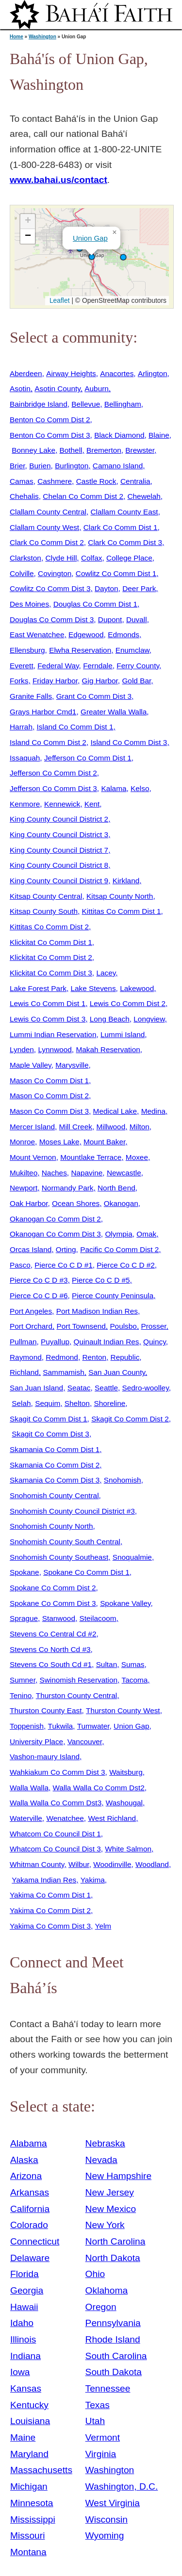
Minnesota (31, 2503)
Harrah (21, 727)
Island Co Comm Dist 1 (75, 727)
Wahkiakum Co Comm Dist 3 (57, 1772)
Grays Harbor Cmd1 (43, 712)
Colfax (91, 558)
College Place (129, 558)
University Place (36, 1741)
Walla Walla (29, 1787)
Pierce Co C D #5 (101, 1280)
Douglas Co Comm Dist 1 (95, 604)
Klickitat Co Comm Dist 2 (51, 957)
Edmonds (123, 634)
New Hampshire (118, 2176)
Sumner (22, 1680)
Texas (97, 2405)
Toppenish (27, 1726)
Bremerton (103, 450)
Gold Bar (136, 681)
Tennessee (108, 2388)
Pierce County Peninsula (112, 1295)
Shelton (77, 1403)
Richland (24, 1372)
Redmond (62, 1357)
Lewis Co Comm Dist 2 (127, 1003)
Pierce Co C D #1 (63, 1265)
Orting (66, 1249)
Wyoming (104, 2535)
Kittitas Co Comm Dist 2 (49, 927)
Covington (54, 573)
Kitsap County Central (46, 896)
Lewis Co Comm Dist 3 (47, 1019)
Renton (94, 1357)
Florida (24, 2274)
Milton (139, 1127)
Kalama (113, 788)
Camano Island (118, 466)
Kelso (140, 788)
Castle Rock (96, 481)
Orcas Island (30, 1249)
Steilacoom (98, 1618)
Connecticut (34, 2241)
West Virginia (112, 2503)
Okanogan (121, 1203)
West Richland (112, 1818)
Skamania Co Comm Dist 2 (54, 1465)
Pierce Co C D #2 (126, 1265)
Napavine (86, 1173)
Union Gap (90, 238)
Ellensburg (27, 650)
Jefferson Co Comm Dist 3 (53, 788)
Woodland (152, 1864)
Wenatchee (64, 1818)
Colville (22, 573)
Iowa (20, 2372)
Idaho (21, 2323)
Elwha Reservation (80, 650)
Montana (28, 2552)
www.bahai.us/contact (58, 180)
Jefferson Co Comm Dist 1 (88, 758)
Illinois (23, 2339)
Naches (54, 1173)
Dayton (106, 588)
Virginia (100, 2454)
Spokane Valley (125, 1603)
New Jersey (109, 2192)
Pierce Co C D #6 (39, 1295)
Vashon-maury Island (45, 1756)
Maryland (29, 2454)
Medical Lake (115, 1111)
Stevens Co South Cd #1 (51, 1664)
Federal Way (58, 665)
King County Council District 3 (59, 834)
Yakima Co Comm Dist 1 (50, 1895)
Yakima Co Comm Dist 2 (50, 1910)
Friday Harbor (55, 681)
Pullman (23, 1342)
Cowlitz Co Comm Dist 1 (116, 573)
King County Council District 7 (59, 850)
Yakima (93, 1880)
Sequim (47, 1403)
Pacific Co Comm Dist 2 (119, 1249)
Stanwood (58, 1618)
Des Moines (29, 604)
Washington (42, 36)
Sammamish (63, 1372)
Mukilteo (23, 1173)
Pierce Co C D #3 (39, 1280)
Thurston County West (123, 1710)
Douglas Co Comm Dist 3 (52, 619)
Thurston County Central (76, 1695)
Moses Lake (59, 1142)
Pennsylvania (113, 2323)
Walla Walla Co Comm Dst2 (99, 1787)
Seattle (106, 1388)
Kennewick (62, 804)
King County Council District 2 (59, 819)
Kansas (25, 2388)
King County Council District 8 (59, 865)
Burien (39, 466)
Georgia (26, 2290)
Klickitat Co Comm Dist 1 (51, 942)
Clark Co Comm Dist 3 (125, 542)
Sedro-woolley (145, 1388)
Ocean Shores (75, 1203)
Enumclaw (132, 650)
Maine (22, 2437)
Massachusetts (41, 2470)
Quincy (154, 1342)
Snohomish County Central (54, 1495)
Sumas (133, 1664)
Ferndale (98, 665)
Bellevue (85, 404)
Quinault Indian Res (106, 1342)
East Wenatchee (37, 634)
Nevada (101, 2160)
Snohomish (122, 1480)
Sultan (106, 1664)
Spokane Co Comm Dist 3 (53, 1603)
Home (16, 36)
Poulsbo (123, 1326)
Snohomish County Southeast (59, 1557)
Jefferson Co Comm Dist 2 (53, 773)
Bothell (71, 450)
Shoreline (109, 1403)
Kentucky (29, 2405)
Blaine (159, 435)
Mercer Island (32, 1127)
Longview (149, 1019)
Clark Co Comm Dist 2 (47, 542)
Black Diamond (119, 435)
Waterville (26, 1818)
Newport (23, 1188)
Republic (125, 1357)
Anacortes (116, 373)
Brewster (139, 450)
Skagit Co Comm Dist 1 (48, 1419)
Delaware (30, 2258)
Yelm (103, 1926)
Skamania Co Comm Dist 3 (54, 1480)
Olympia (118, 1234)
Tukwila (60, 1726)
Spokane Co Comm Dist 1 (86, 1572)
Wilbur (78, 1864)
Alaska (24, 2160)
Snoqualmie (132, 1557)
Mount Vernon (33, 1157)
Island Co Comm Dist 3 (128, 742)
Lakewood (137, 988)
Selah (21, 1403)
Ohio (95, 2274)
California (30, 2209)
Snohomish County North (51, 1526)
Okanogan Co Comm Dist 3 (55, 1234)
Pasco (20, 1265)
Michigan (29, 2486)
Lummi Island (122, 1034)
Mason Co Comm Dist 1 (49, 1080)
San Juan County (116, 1372)
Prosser (153, 1326)
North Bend (116, 1188)
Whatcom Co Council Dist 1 (55, 1834)
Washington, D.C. (121, 2486)
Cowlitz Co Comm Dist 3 (50, 588)
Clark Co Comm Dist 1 (120, 527)
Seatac (79, 1388)
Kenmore (25, 804)
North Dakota (112, 2258)
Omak (146, 1234)
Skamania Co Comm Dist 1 (54, 1449)
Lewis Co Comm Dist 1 (47, 1003)
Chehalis (24, 496)
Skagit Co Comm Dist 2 (130, 1419)
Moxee (137, 1157)
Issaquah (25, 758)
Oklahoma (106, 2290)
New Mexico (110, 2209)
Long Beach (110, 1019)
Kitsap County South (44, 911)
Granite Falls (31, 696)
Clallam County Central (48, 512)
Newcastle (124, 1173)
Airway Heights (71, 373)
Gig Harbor (100, 681)
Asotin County (57, 388)
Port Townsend (80, 1326)
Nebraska (105, 2143)
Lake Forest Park (38, 988)
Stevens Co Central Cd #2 (53, 1634)
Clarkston (25, 558)
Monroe (22, 1142)
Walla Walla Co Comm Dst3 (55, 1803)
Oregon (100, 2307)
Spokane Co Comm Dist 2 (53, 1588)
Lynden (22, 1049)
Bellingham (122, 404)
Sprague (24, 1618)
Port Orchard (31, 1326)
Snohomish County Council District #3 (72, 1511)
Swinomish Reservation (79, 1680)
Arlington (152, 373)
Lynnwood (54, 1049)
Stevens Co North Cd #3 (50, 1649)
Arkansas (29, 2192)
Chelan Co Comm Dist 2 (83, 496)
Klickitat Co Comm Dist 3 (51, 973)
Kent (92, 804)
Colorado (29, 2225)
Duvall (136, 619)
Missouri (27, 2535)
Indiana (25, 2356)
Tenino (21, 1695)
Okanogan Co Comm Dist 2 (55, 1219)
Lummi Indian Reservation (53, 1034)
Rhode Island (112, 2339)
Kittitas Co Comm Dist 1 (121, 911)
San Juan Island (36, 1388)
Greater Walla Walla (114, 712)
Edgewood (86, 634)
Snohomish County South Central (65, 1541)
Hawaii (24, 2307)
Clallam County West (44, 527)
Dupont (110, 619)
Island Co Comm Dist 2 (48, 742)
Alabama (28, 2143)
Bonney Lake (33, 450)
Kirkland (126, 880)
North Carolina (115, 2241)
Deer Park (139, 588)
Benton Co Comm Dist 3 (50, 435)
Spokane (24, 1572)
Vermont (102, 2437)
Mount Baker (104, 1142)
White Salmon (128, 1849)
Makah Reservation (108, 1049)
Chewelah (143, 496)
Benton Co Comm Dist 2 (50, 419)
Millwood (110, 1127)
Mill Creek (75, 1127)
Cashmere (54, 481)
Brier (17, 466)
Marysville (71, 1065)
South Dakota (113, 2372)
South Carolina (116, 2356)
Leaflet (58, 300)
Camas (21, 481)
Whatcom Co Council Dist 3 (55, 1849)
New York (105, 2225)
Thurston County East (46, 1710)
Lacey (106, 973)
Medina (153, 1111)
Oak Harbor (29, 1203)
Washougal (124, 1803)
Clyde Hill (61, 558)
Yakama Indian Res (44, 1880)
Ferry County (137, 665)
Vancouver (84, 1741)
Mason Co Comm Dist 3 (49, 1111)
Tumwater (93, 1726)
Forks (19, 681)
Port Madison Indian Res (97, 1311)
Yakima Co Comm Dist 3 (50, 1926)
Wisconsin (106, 2519)
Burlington (71, 466)
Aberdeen (26, 373)
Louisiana (30, 2421)
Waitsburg (126, 1772)
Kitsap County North (119, 896)
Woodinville (112, 1864)
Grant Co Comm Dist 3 (94, 696)
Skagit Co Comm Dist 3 (50, 1434)
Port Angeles (31, 1311)
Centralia (135, 481)
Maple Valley (30, 1065)
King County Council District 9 (59, 880)
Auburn (96, 388)
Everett (21, 665)
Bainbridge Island (38, 404)
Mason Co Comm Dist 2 (49, 1095)
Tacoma (135, 1680)
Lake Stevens (93, 988)
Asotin (20, 388)
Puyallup (55, 1342)
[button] (123, 257)
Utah (95, 2421)
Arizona (26, 2176)
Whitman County (37, 1864)
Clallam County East (124, 512)
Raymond (26, 1357)
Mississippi (32, 2519)
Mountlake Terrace (90, 1157)
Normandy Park (68, 1188)
